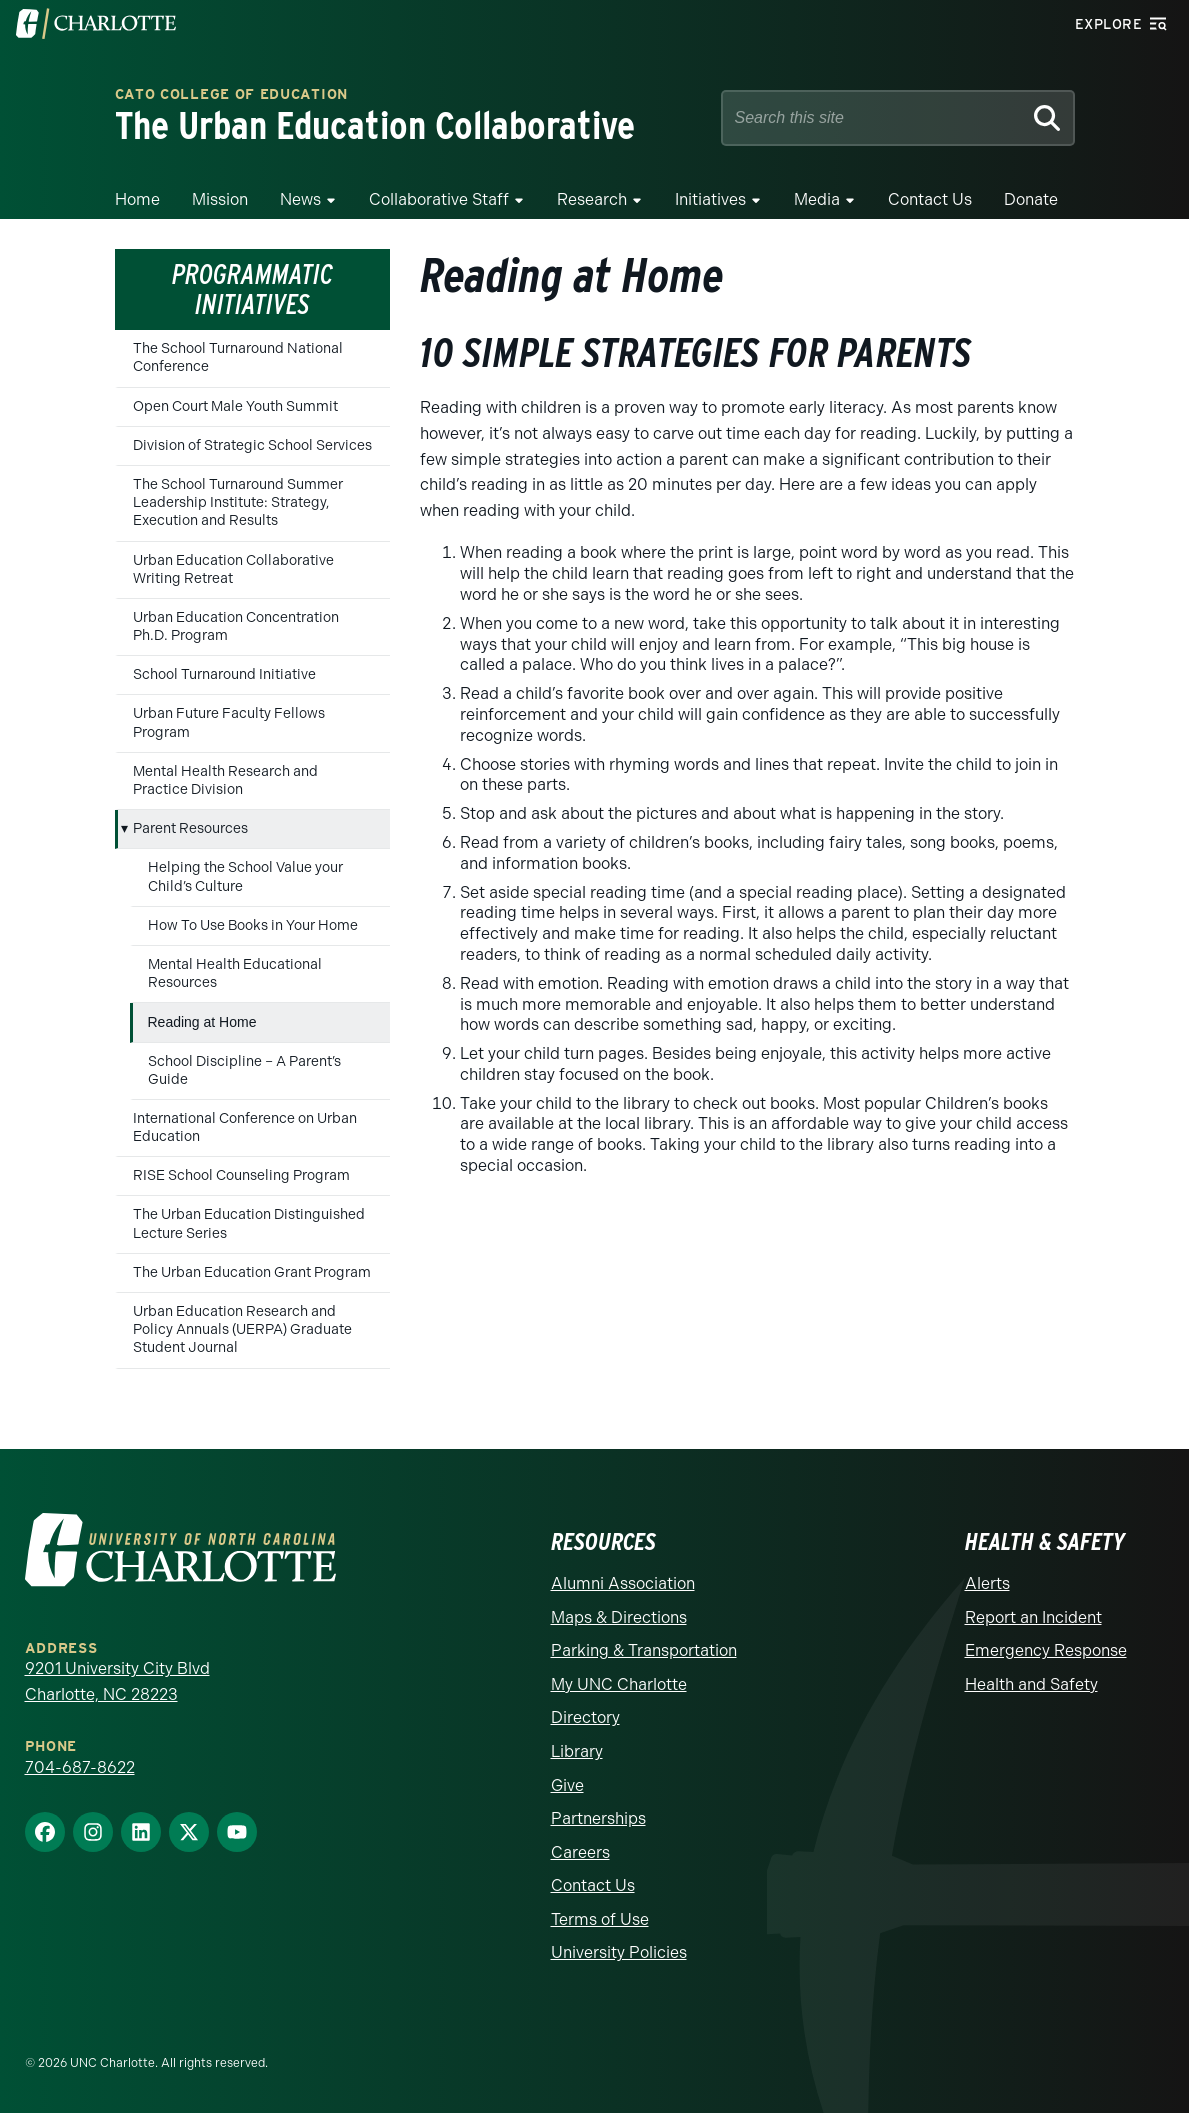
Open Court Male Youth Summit (235, 406)
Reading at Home (202, 1022)
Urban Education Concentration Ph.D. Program (236, 626)
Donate (1031, 199)
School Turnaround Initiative (224, 674)
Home (137, 199)
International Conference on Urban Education (245, 1127)
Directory (585, 1717)
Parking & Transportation (644, 1650)
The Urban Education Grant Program (252, 1272)
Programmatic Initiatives (252, 289)
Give (567, 1785)
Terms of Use (600, 1919)
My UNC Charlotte (619, 1684)
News (300, 199)
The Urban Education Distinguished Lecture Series (249, 1223)
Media (817, 199)
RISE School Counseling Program (241, 1175)
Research (592, 199)
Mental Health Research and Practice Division (225, 780)
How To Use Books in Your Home (253, 925)
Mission (220, 199)
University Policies (619, 1952)
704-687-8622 (80, 1767)
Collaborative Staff (439, 199)
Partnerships (598, 1818)
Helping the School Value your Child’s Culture (245, 876)
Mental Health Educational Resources (235, 973)
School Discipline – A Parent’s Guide (244, 1070)
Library (577, 1751)
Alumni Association (623, 1583)
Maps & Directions (619, 1617)
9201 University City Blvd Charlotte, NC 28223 (117, 1681)
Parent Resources (190, 828)
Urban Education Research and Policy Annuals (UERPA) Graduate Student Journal (242, 1329)
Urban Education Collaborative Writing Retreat (233, 569)
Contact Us (930, 199)
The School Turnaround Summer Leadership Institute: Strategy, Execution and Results (238, 502)
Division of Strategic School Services (252, 445)
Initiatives (710, 199)
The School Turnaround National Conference (238, 357)
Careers (580, 1852)
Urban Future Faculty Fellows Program (229, 722)
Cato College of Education (232, 95)
